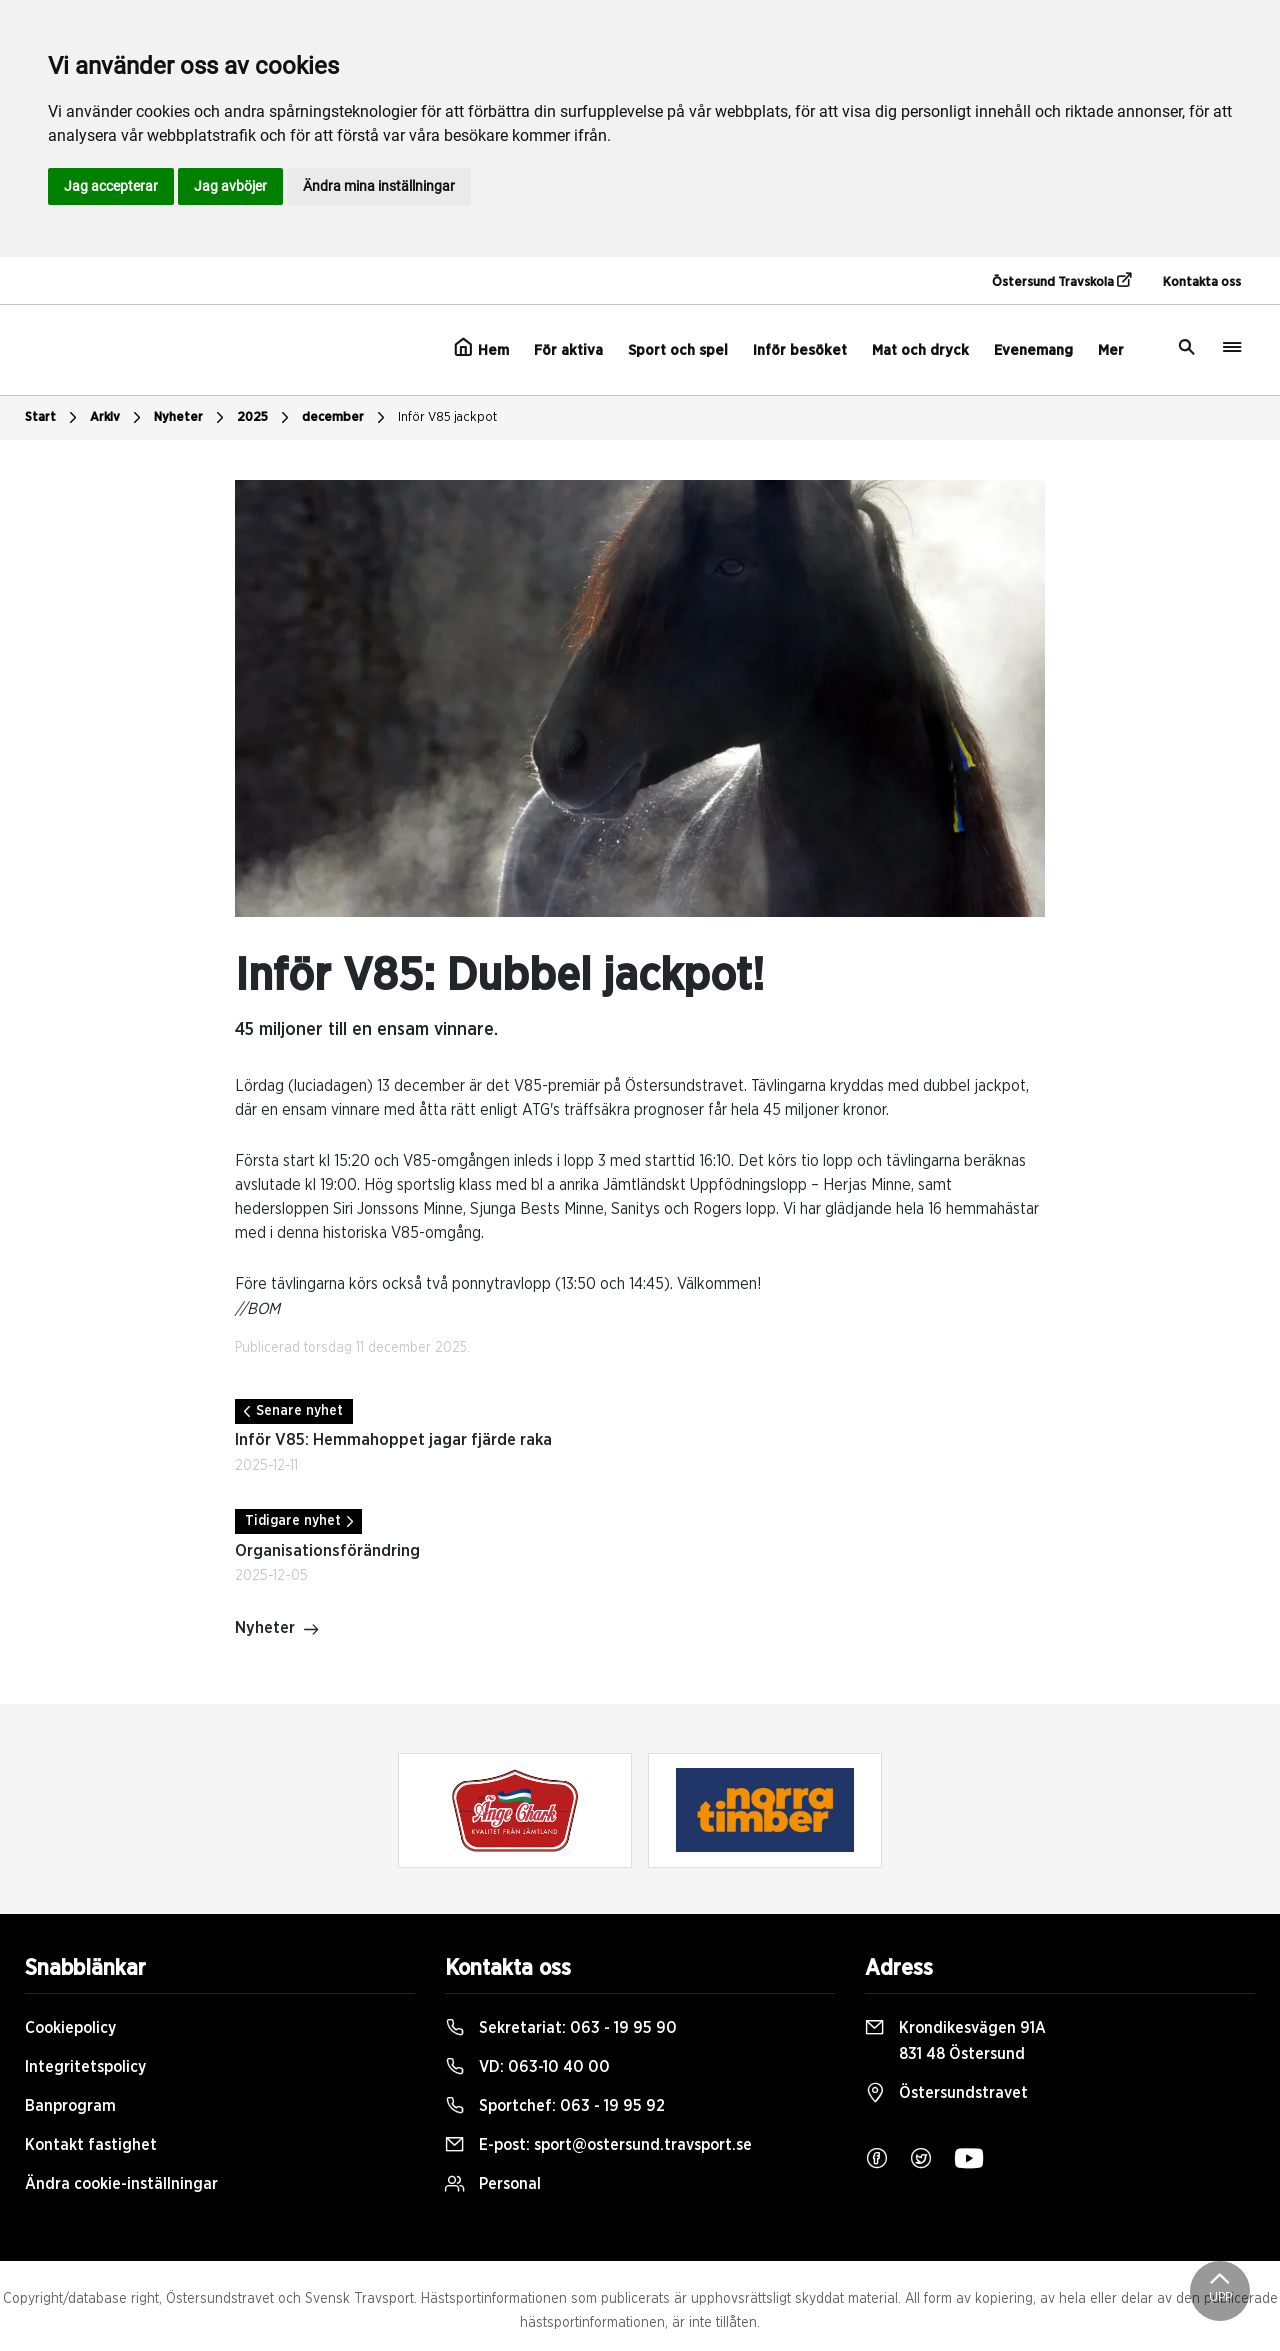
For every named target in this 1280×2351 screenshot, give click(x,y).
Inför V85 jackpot (447, 417)
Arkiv (118, 418)
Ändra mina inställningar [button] (379, 186)
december (346, 418)
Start (53, 418)
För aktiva (568, 350)
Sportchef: (555, 2106)
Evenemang (1033, 350)
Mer (1111, 350)
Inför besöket (800, 350)
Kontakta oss (1202, 282)
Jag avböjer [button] (230, 186)
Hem (481, 348)
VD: (527, 2067)
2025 (265, 418)
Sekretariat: (561, 2028)
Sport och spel (678, 350)
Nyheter (191, 418)
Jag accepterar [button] (111, 186)
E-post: (598, 2145)
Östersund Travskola (1061, 281)
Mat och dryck (920, 350)
